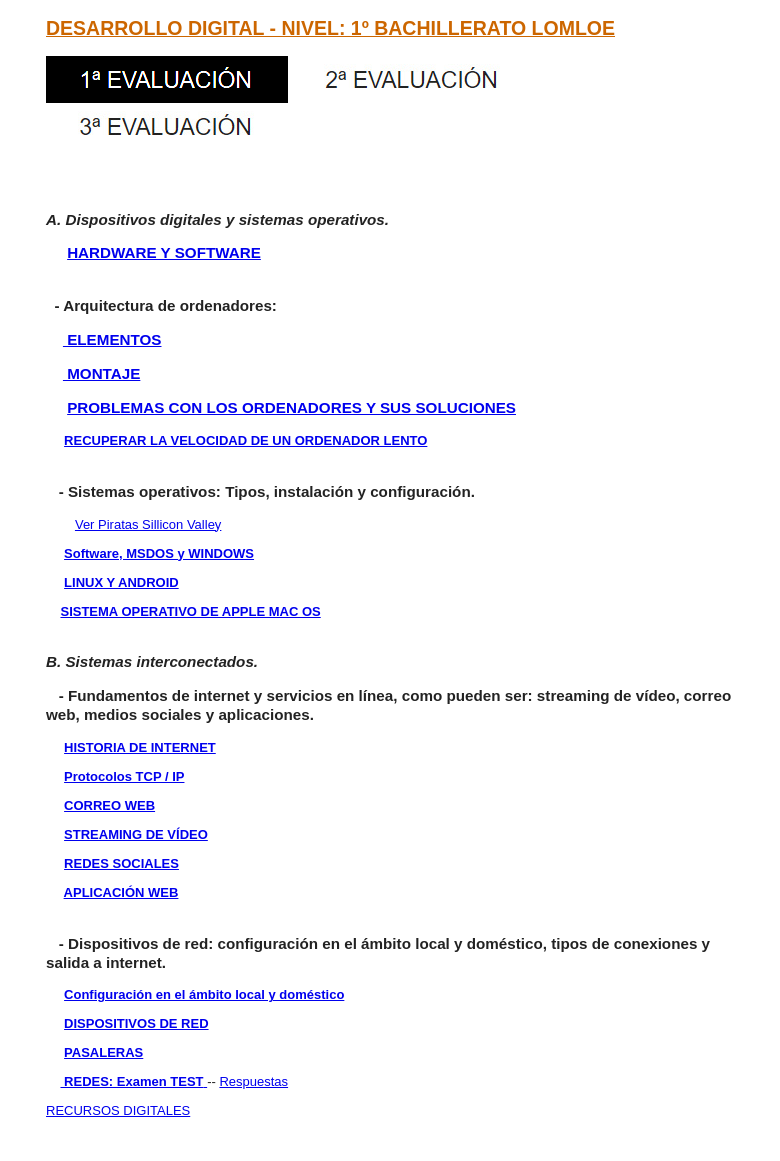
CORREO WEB (109, 805)
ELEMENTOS (112, 339)
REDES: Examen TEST (131, 1081)
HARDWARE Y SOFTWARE (164, 252)
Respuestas (253, 1081)
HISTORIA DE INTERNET (140, 747)
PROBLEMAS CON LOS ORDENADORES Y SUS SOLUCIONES (291, 407)
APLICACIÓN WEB (121, 892)
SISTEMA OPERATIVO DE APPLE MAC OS (190, 611)
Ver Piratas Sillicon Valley (148, 524)
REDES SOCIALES (121, 863)
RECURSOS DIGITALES (118, 1110)
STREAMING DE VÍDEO (136, 834)
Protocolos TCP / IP (124, 776)
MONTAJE (101, 373)
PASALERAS (103, 1052)
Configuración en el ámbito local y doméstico (204, 994)
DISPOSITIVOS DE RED (136, 1023)
